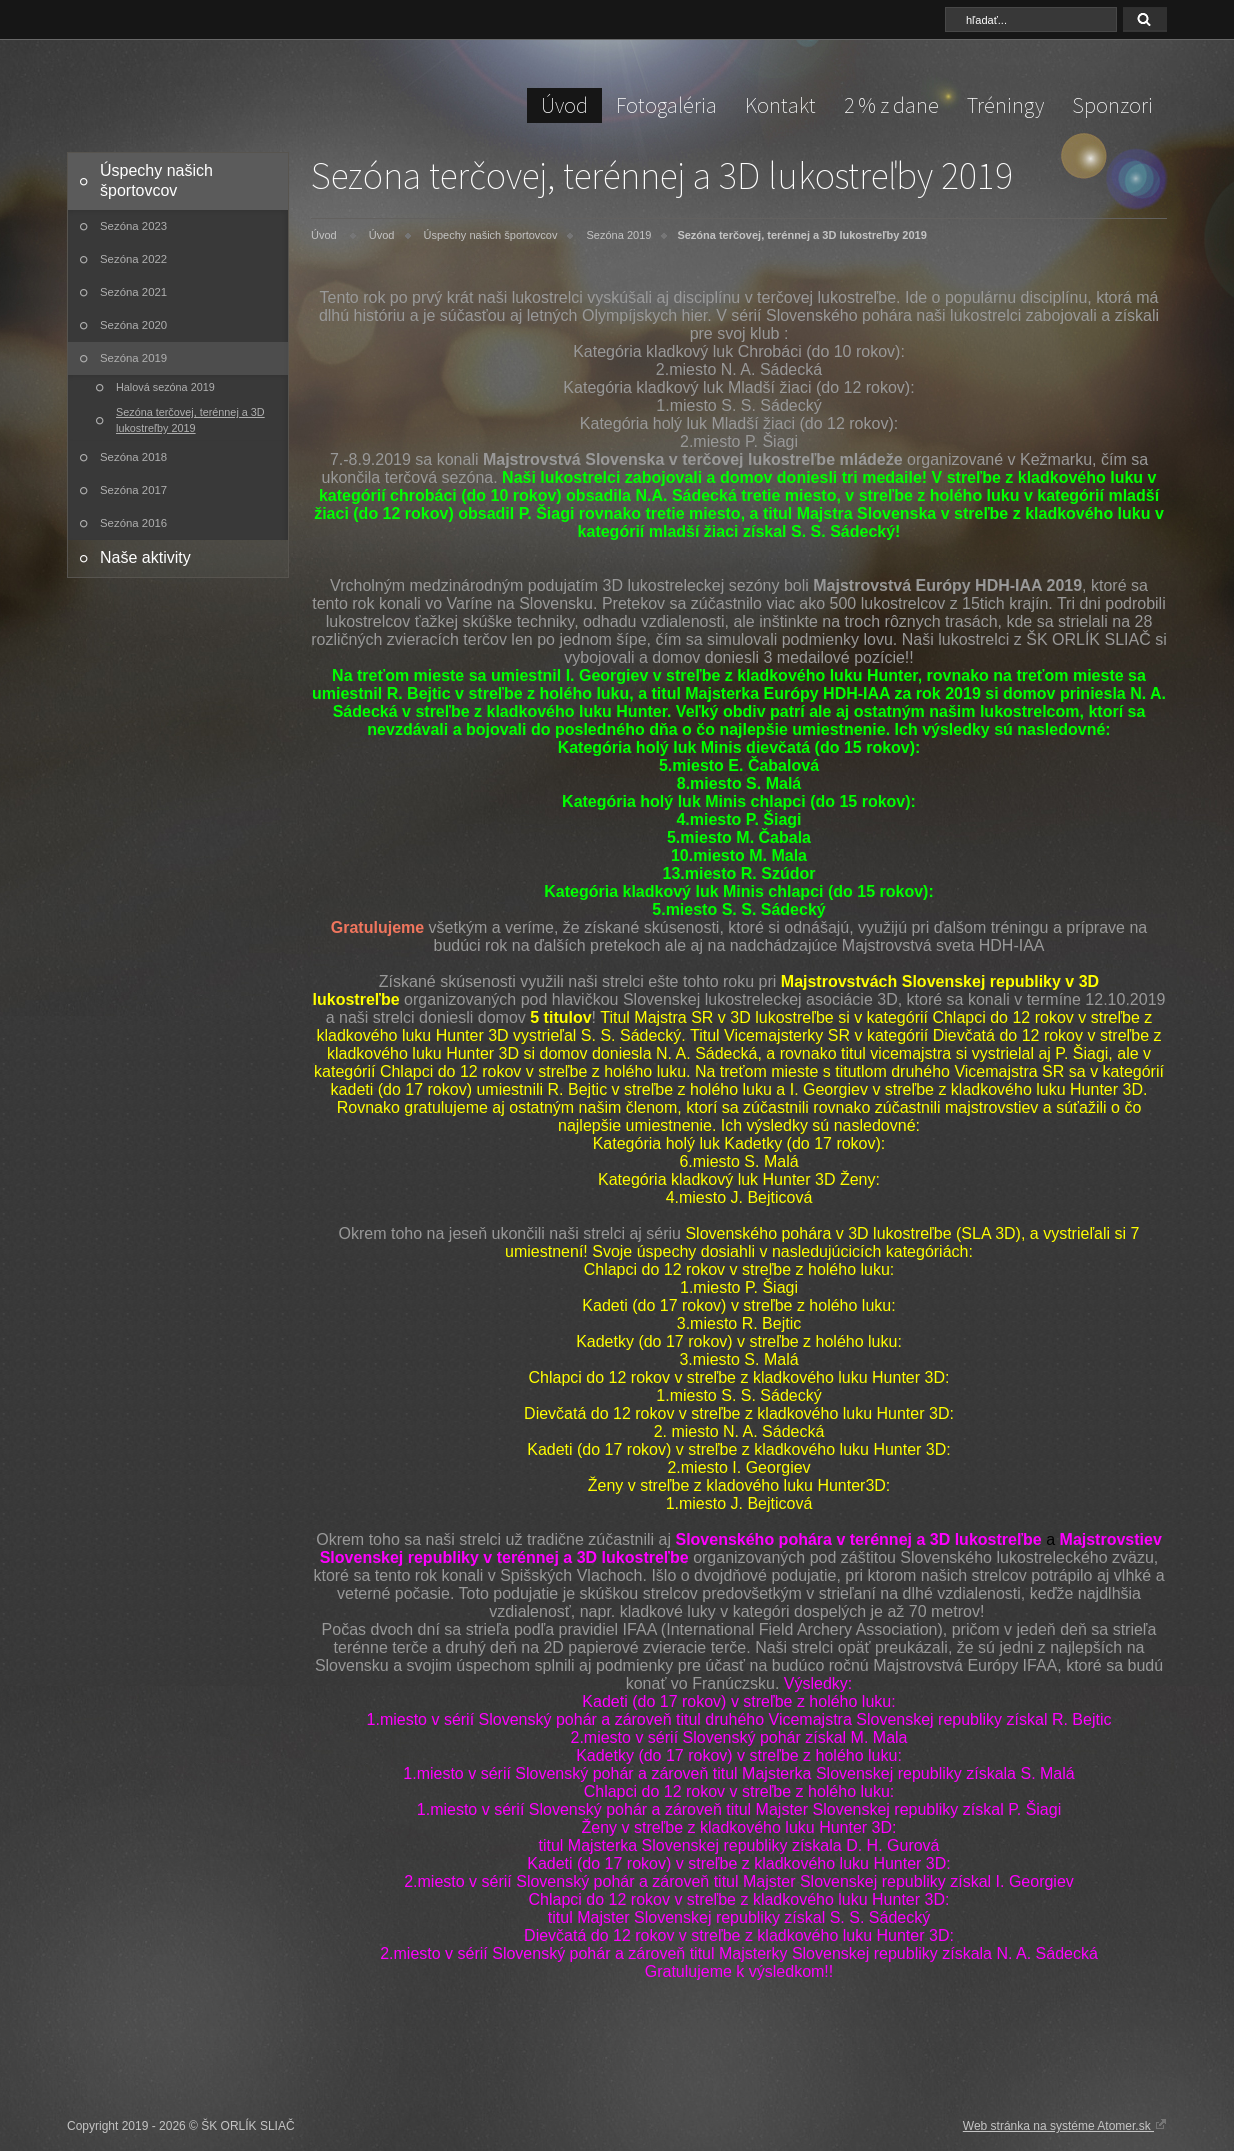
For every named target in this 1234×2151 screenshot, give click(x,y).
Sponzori (1112, 105)
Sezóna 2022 (133, 259)
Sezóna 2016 (133, 523)
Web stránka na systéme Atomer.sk (1065, 2125)
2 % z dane (891, 105)
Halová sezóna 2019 (165, 387)
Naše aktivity (145, 557)
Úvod (564, 105)
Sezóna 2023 (133, 226)
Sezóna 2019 (133, 358)
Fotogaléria (666, 105)
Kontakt (780, 105)
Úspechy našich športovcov (156, 180)
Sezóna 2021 (133, 292)
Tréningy (1005, 105)
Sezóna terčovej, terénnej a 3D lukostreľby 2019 (190, 420)
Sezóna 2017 (133, 490)
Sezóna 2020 (133, 325)
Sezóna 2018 (133, 457)
